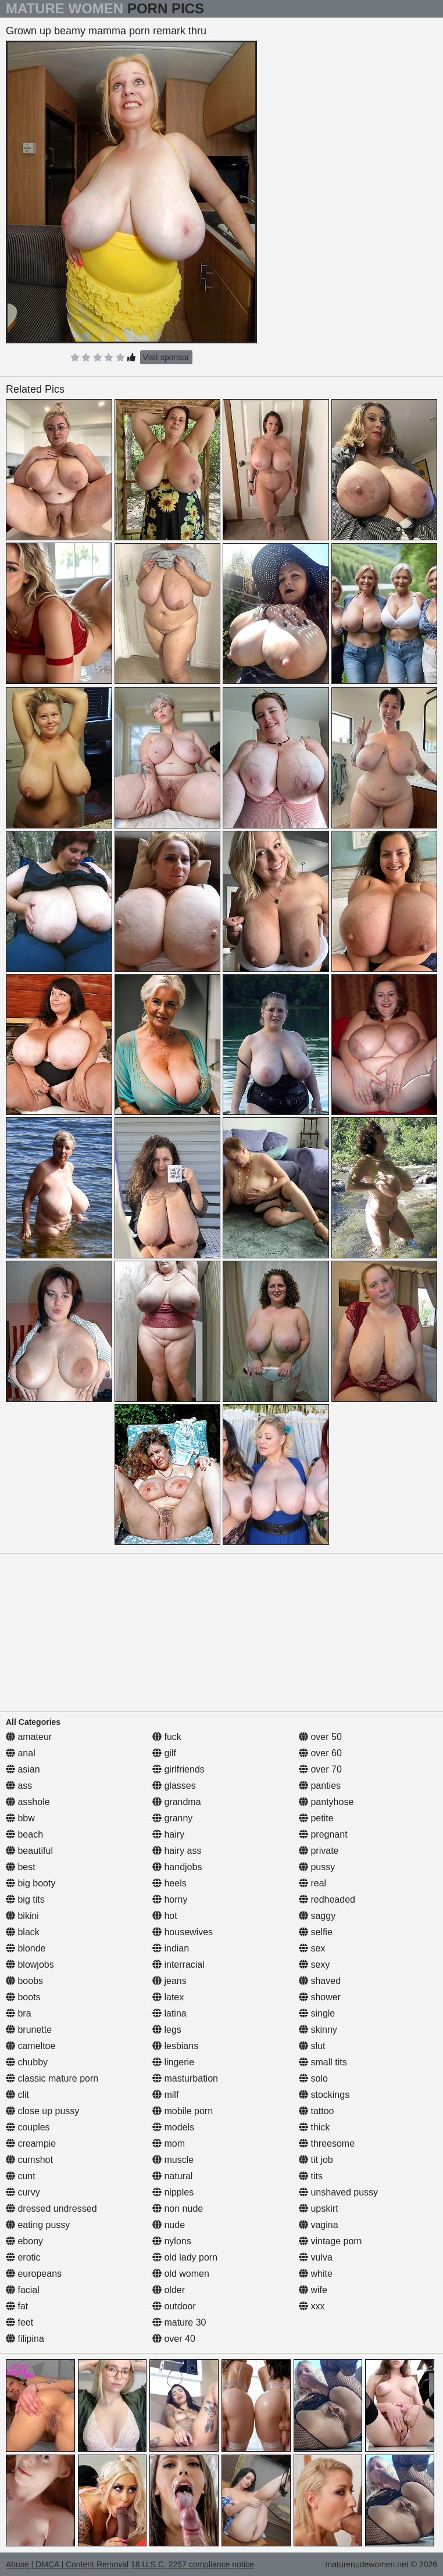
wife (313, 2290)
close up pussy (42, 2111)
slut (312, 2046)
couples (28, 2127)
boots (23, 1997)
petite (316, 1818)
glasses (174, 1786)
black (23, 1932)
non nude (177, 2208)
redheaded (327, 1899)
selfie (316, 1932)
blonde (26, 1948)
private (318, 1851)
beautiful (29, 1851)
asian (23, 1769)
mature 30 (179, 2322)
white (316, 2274)
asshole (28, 1802)
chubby (27, 2062)
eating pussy (38, 2225)
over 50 (320, 1737)
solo (313, 2078)
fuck (166, 1737)
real (312, 1883)
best (20, 1867)
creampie (31, 2143)
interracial (178, 1964)
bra (18, 2013)
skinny (318, 2030)
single (317, 2013)
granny (172, 1818)
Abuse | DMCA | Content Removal (67, 2564)
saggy (317, 1916)
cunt (20, 2176)
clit (17, 2095)
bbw (20, 1818)
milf (165, 2095)
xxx (311, 2306)
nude (168, 2225)
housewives (182, 1932)
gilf (164, 1753)
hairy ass (176, 1851)
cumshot (29, 2160)
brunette (29, 2030)
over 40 (173, 2339)
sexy (314, 1964)
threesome (327, 2143)
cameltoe (30, 2046)
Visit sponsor (166, 357)
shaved (320, 1981)
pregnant (323, 1834)
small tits (323, 2062)
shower (320, 1997)
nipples (173, 2192)
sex (312, 1948)
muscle (173, 2160)
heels (169, 1883)
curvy (23, 2192)
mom (168, 2143)
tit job (316, 2160)
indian (170, 1948)
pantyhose (326, 1802)
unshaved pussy (338, 2192)
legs (166, 2030)
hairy (168, 1834)
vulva (316, 2257)
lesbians (175, 2046)
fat (17, 2306)
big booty (30, 1883)
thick (314, 2127)
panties (320, 1786)
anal (20, 1753)
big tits (25, 1899)
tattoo (316, 2111)
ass (19, 1786)
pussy (317, 1867)
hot (164, 1916)
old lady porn (184, 2257)
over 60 (320, 1753)
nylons (171, 2241)
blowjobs (30, 1964)
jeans (169, 1981)
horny (169, 1899)
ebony (24, 2241)
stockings (324, 2095)
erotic (23, 2257)
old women (180, 2274)
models (173, 2127)
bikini (22, 1916)
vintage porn (330, 2241)
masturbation (185, 2078)
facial (23, 2290)
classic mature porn (52, 2078)
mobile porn (182, 2111)
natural (172, 2176)
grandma (176, 1802)
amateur (29, 1737)
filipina (25, 2339)
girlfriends (178, 1769)
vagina (318, 2225)
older (168, 2290)
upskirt (318, 2208)
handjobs (177, 1867)
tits (311, 2176)
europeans (34, 2274)
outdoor (174, 2306)
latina (169, 2013)
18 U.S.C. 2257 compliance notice (192, 2564)
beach (24, 1834)
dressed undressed (51, 2208)
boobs (24, 1981)
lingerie (173, 2062)
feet (19, 2322)
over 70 (320, 1769)
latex (168, 1997)
